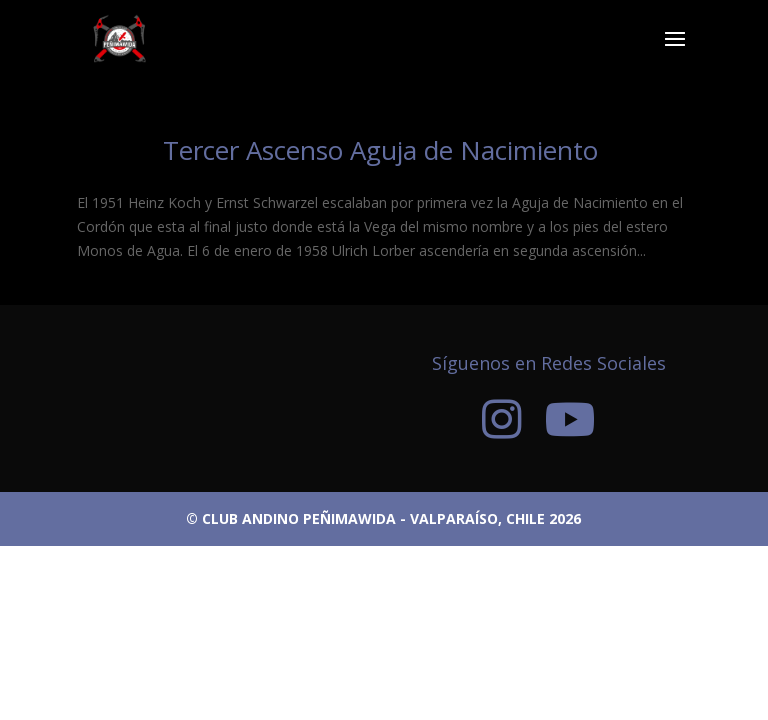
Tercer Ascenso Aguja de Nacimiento (384, 150)
